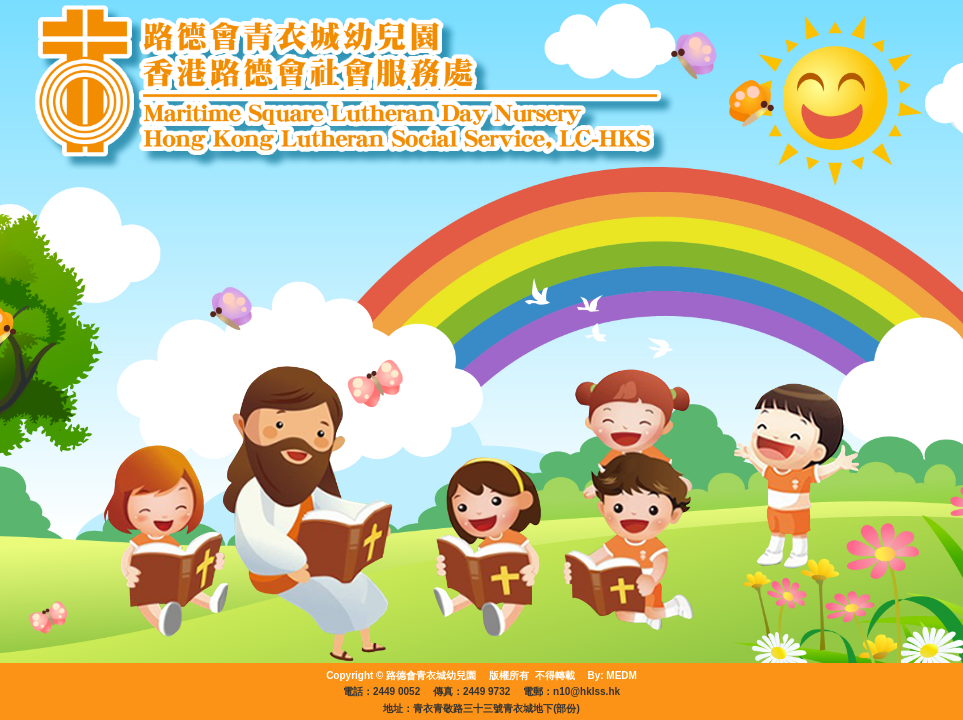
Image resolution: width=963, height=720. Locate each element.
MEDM (621, 675)
